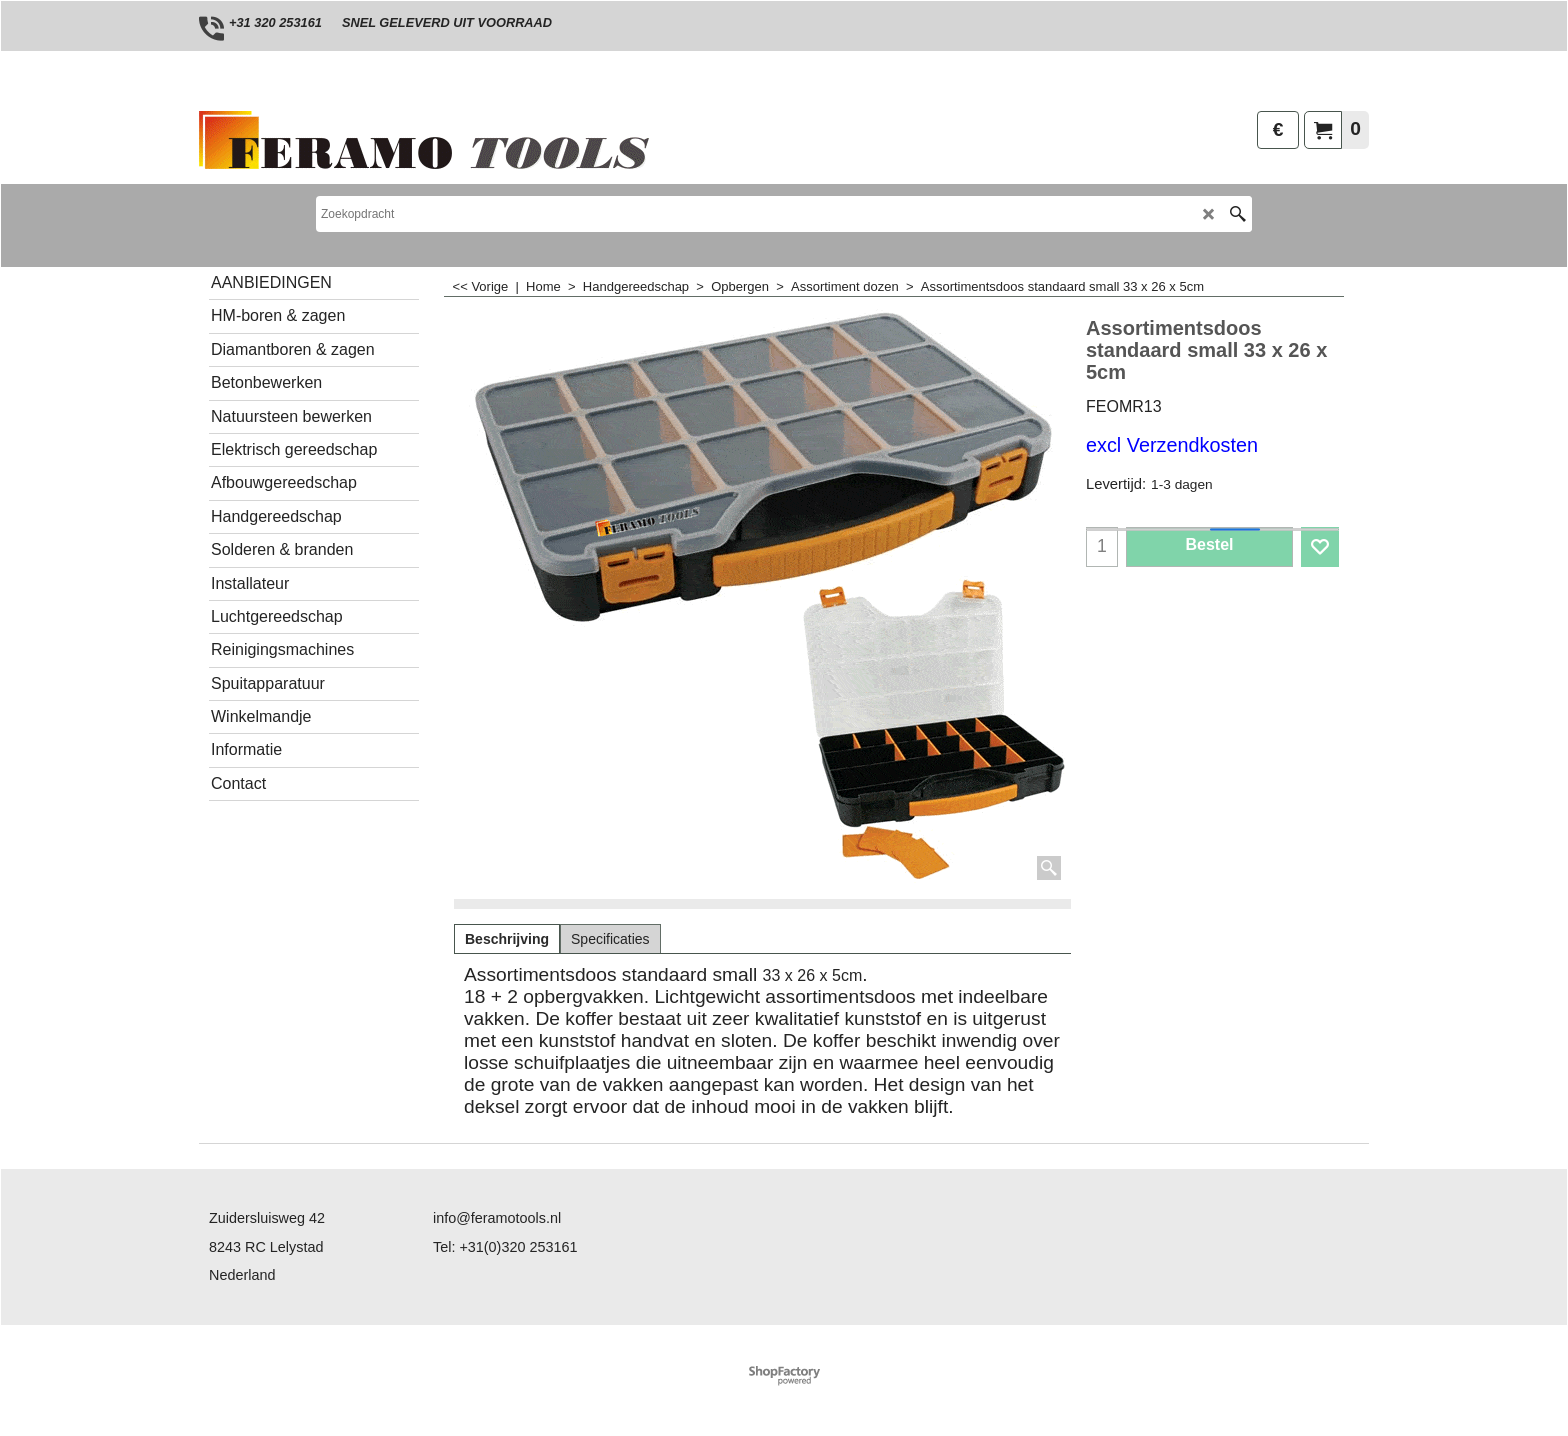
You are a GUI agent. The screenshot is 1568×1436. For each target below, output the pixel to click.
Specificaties (610, 939)
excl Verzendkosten (1172, 445)
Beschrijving (507, 939)
